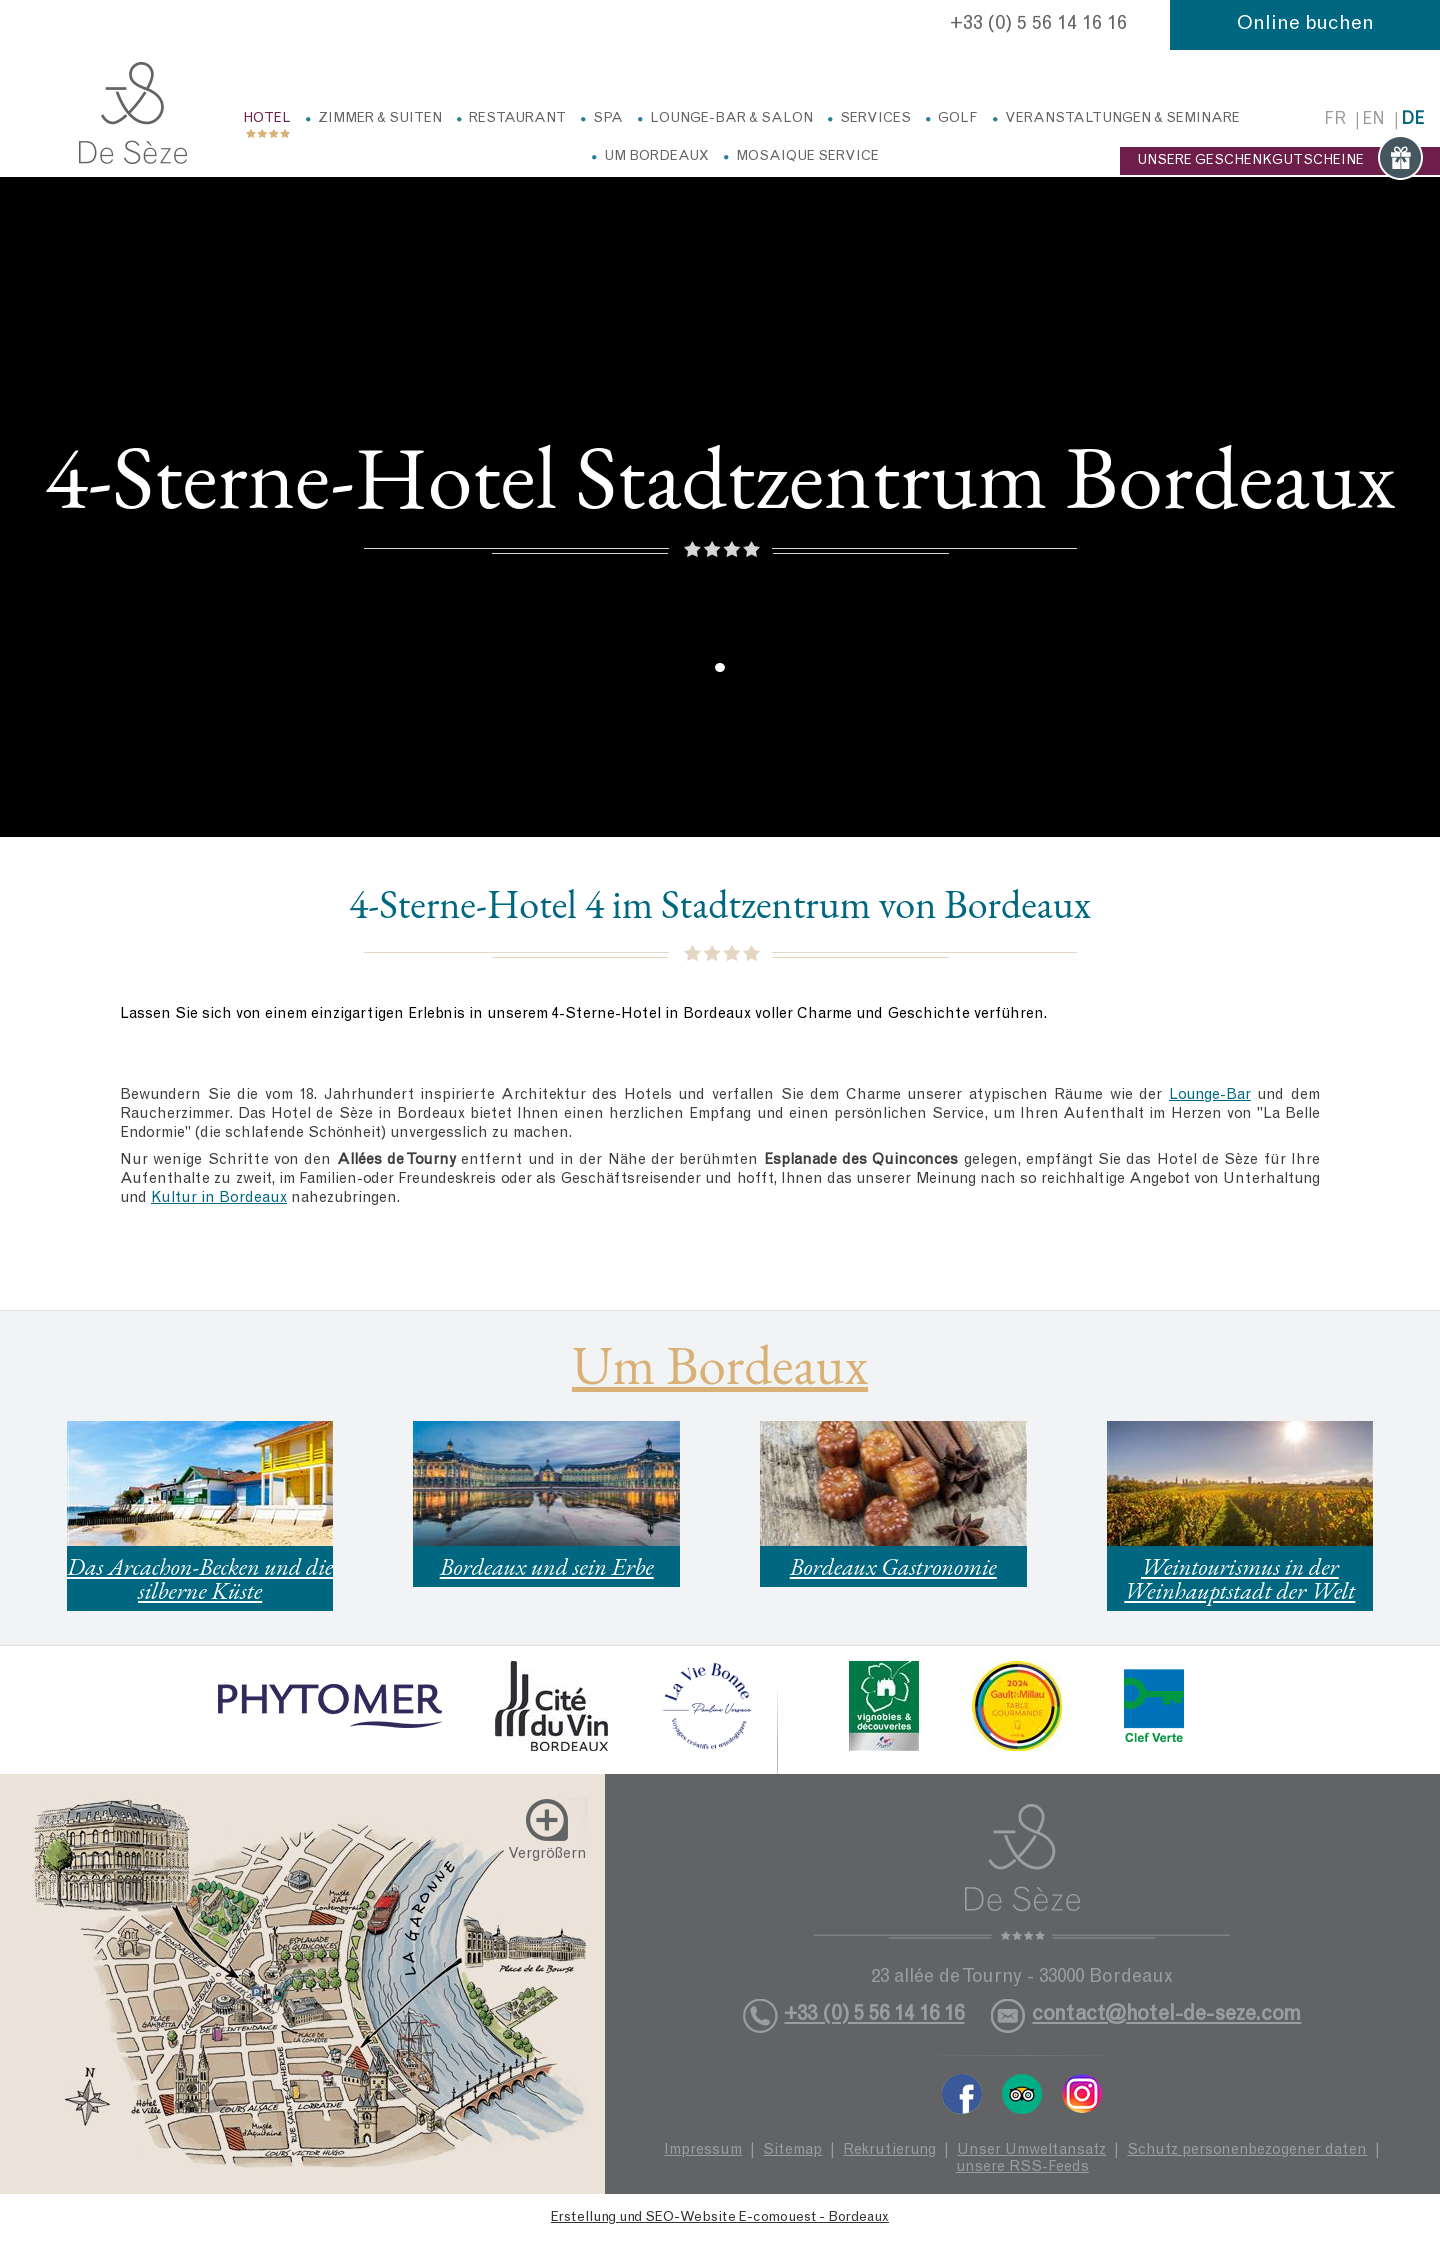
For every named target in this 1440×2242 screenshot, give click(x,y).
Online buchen (1305, 25)
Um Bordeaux (656, 157)
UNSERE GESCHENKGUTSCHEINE (1280, 161)
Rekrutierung (889, 2150)
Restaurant (517, 119)
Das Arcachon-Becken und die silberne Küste (200, 1578)
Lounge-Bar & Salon (731, 119)
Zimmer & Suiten (380, 119)
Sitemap (792, 2150)
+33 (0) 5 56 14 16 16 (1038, 25)
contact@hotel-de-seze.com (1166, 2015)
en (1373, 120)
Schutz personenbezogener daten (1247, 2150)
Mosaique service (807, 157)
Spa (608, 119)
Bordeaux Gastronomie (893, 1566)
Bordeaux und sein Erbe (547, 1566)
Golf (958, 119)
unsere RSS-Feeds (1022, 2167)
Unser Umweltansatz (1031, 2150)
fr (1335, 120)
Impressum (703, 2150)
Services (875, 119)
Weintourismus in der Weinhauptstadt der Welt (1239, 1578)
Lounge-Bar (1210, 1095)
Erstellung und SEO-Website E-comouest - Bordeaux (720, 2218)
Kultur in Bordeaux (219, 1198)
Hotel (267, 119)
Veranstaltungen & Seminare (1122, 119)
